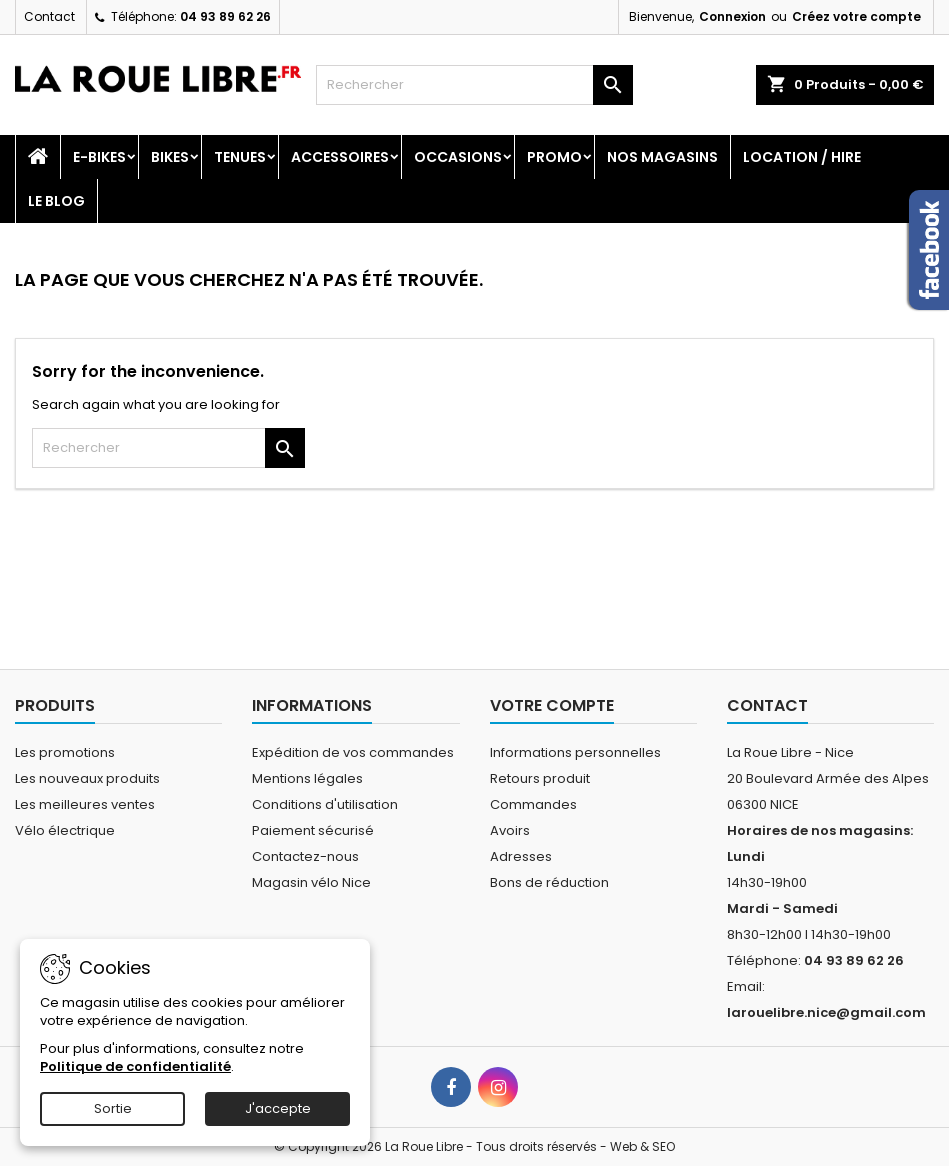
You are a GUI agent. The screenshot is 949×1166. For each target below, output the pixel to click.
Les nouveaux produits (87, 778)
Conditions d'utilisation (325, 804)
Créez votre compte (856, 16)
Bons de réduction (549, 882)
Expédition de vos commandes (353, 752)
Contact (49, 16)
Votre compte (552, 705)
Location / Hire (802, 157)
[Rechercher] (474, 85)
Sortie (113, 1108)
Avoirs (510, 830)
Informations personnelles (575, 752)
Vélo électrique (65, 830)
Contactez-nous (305, 856)
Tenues (240, 157)
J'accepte (278, 1108)
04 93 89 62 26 (225, 16)
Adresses (521, 856)
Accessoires (340, 157)
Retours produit (540, 778)
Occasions (458, 157)
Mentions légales (307, 778)
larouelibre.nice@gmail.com (826, 1012)
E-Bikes (99, 157)
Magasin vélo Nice (311, 882)
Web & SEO (642, 1146)
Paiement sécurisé (313, 830)
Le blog (56, 201)
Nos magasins (662, 157)
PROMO (554, 157)
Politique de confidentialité (135, 1066)
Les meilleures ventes (85, 804)
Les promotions (65, 752)
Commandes (533, 804)
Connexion (732, 16)
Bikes (170, 157)
